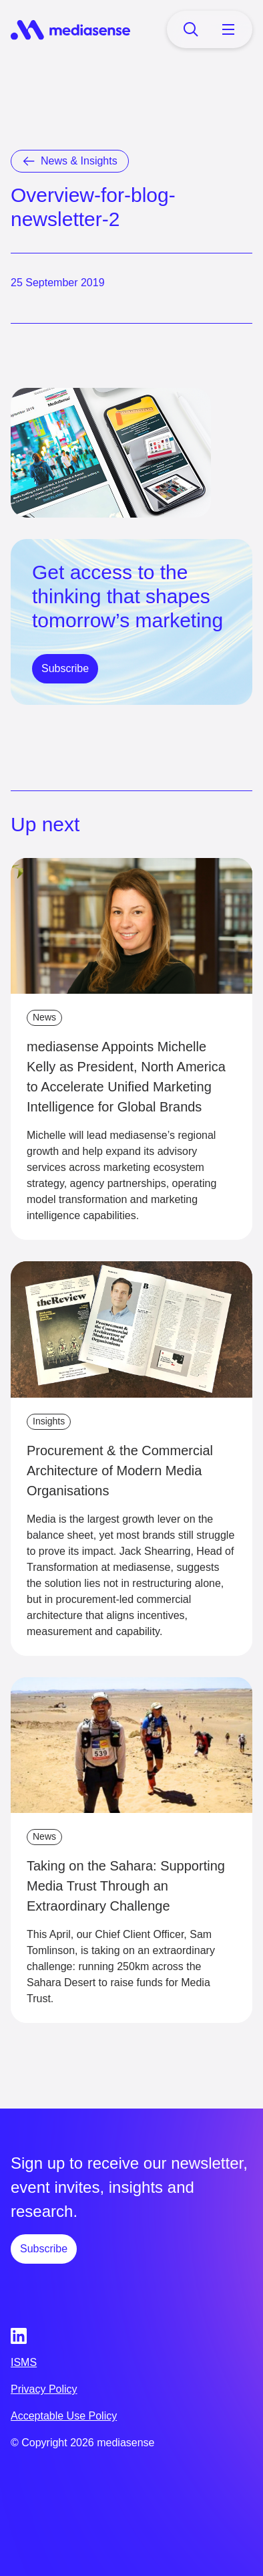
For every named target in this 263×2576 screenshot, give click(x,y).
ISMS (24, 2362)
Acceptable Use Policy (64, 2416)
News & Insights (79, 161)
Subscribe (65, 668)
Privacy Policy (44, 2389)
